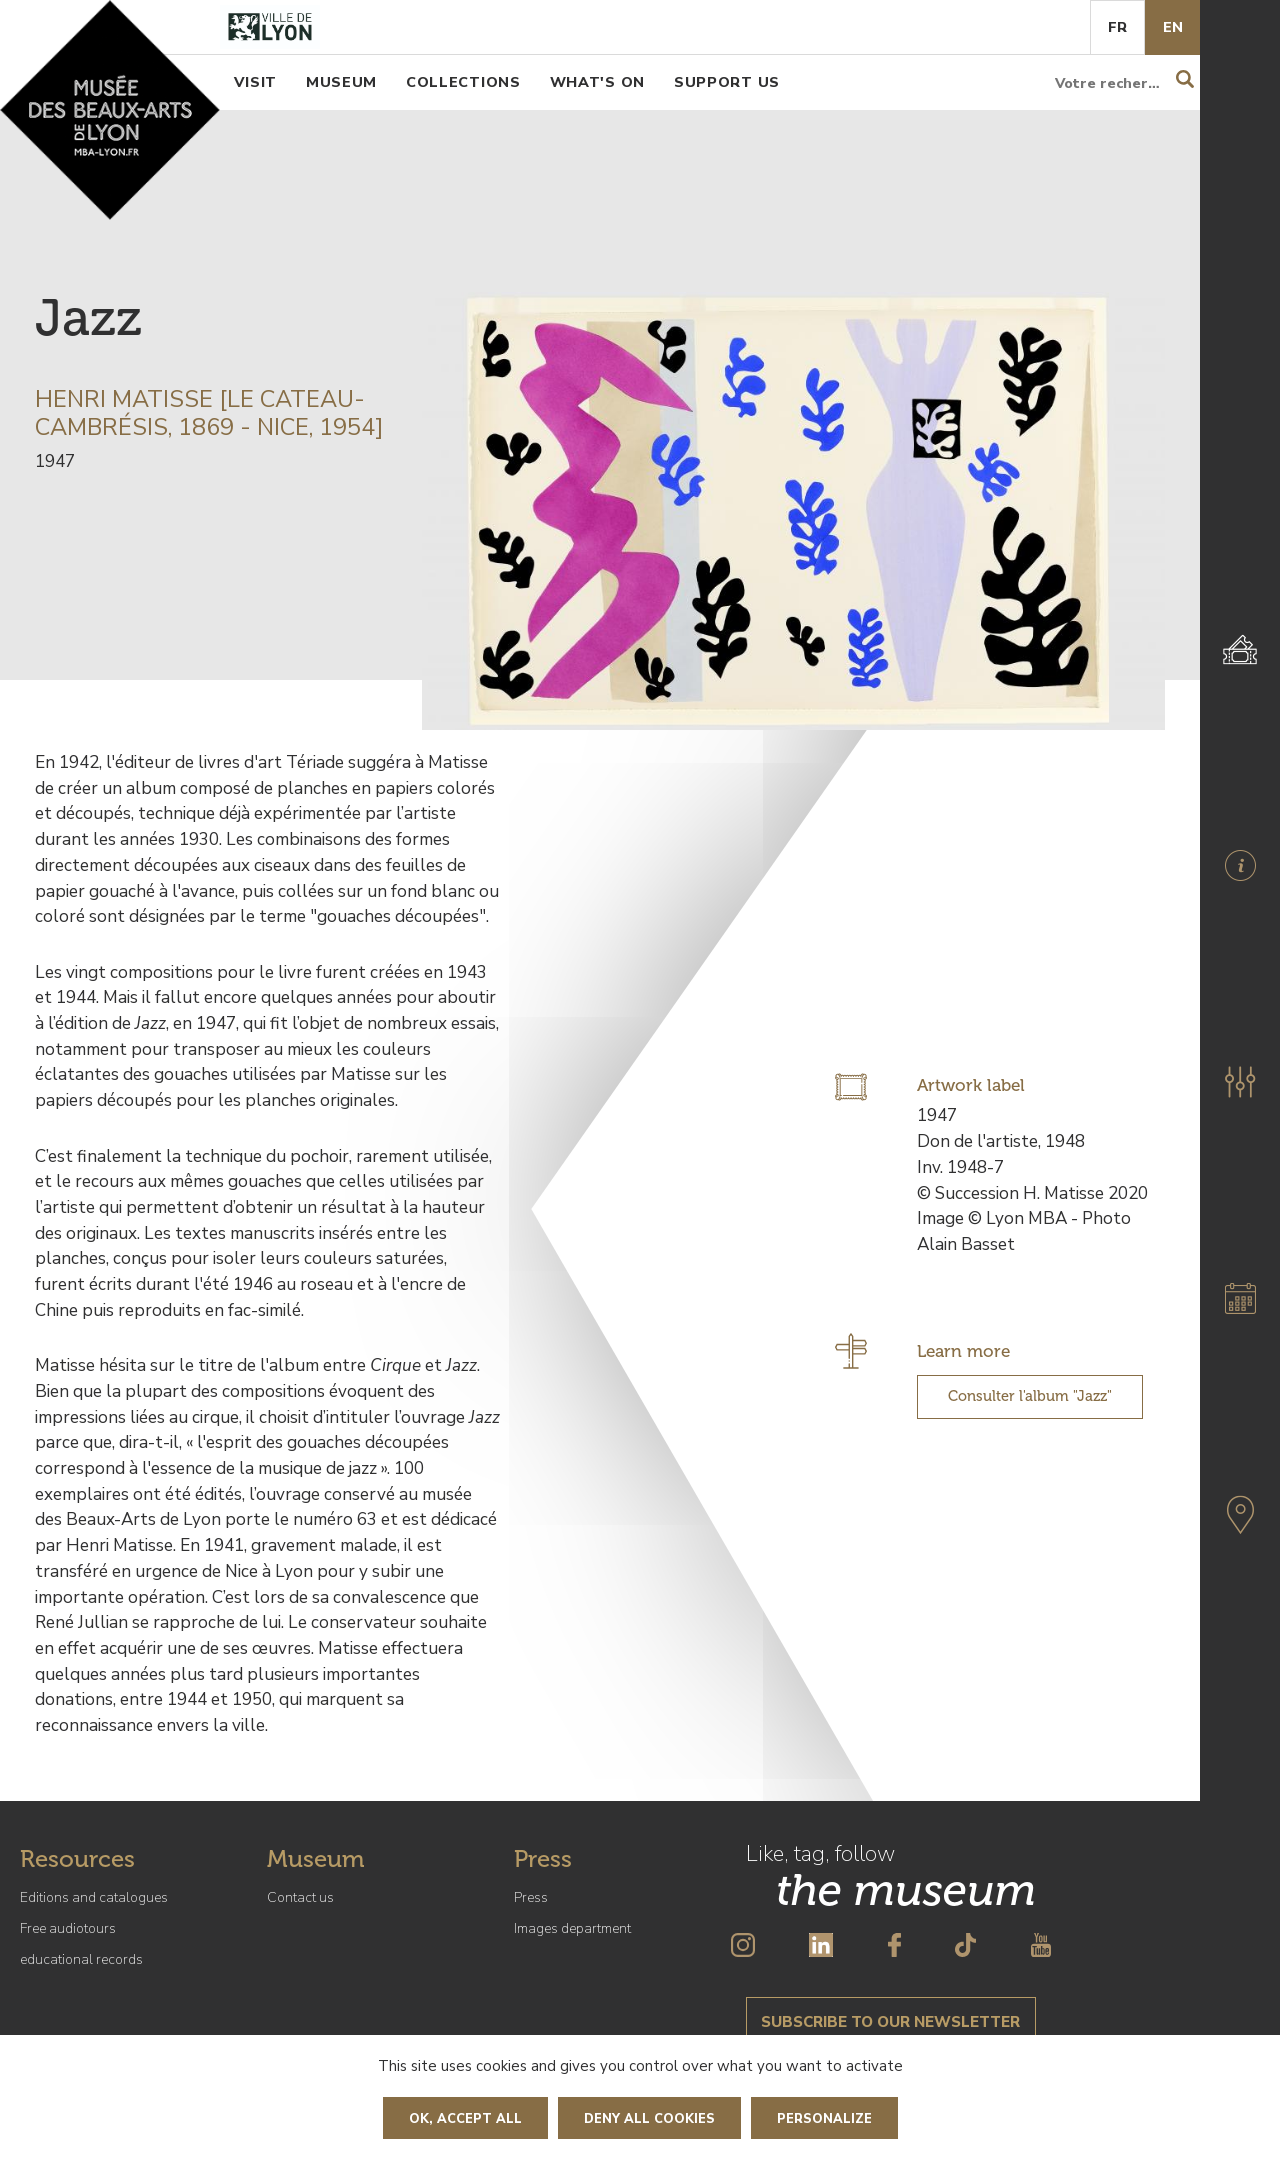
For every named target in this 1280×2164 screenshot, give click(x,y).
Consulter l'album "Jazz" (1030, 1396)
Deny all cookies (649, 2119)
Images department (572, 1928)
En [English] (1173, 27)
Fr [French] (1117, 27)
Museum (341, 82)
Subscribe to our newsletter (890, 2022)
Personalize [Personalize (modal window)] (824, 2119)
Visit (255, 82)
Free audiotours (68, 1928)
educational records (81, 1959)
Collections (463, 82)
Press (531, 1897)
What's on (597, 82)
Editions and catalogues (94, 1897)
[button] (1240, 1082)
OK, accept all (465, 2119)
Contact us (300, 1897)
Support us (727, 82)
